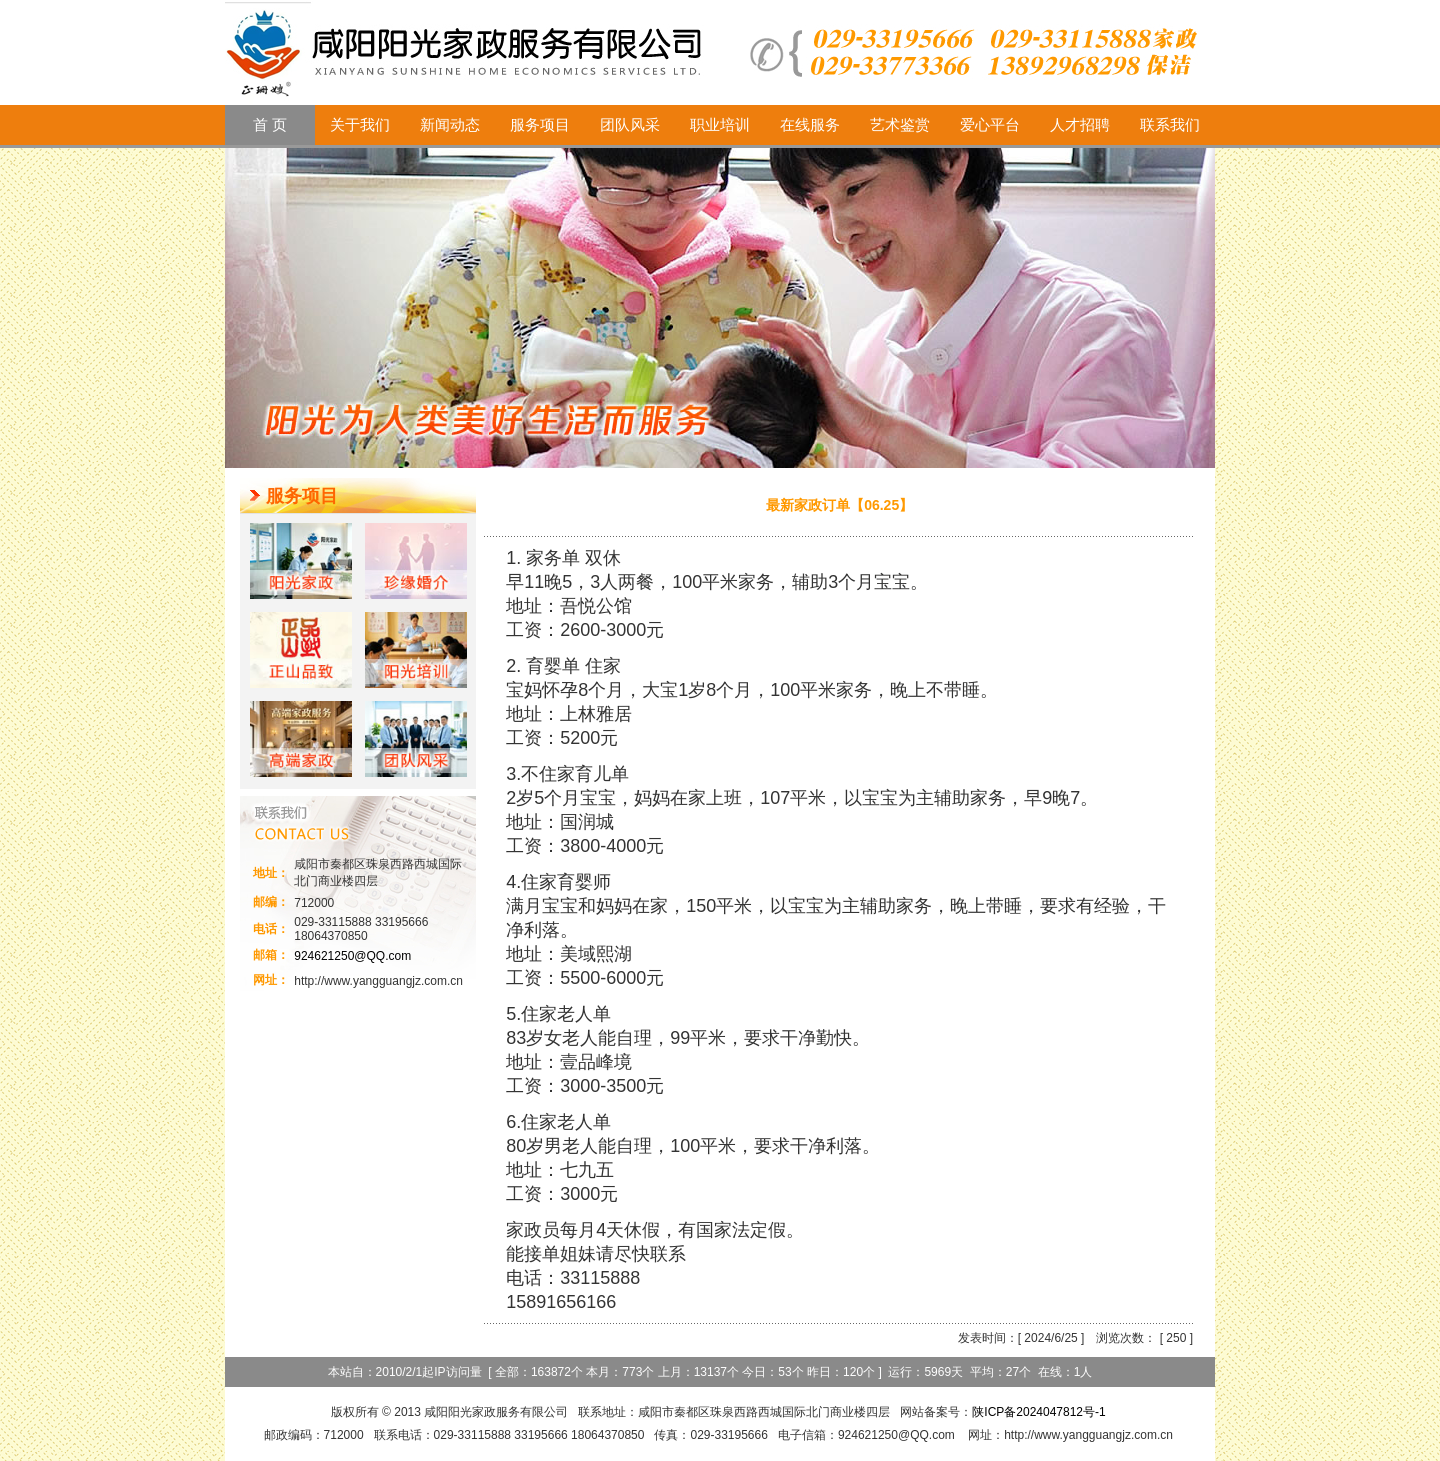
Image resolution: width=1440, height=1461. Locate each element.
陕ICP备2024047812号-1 (1038, 1412)
